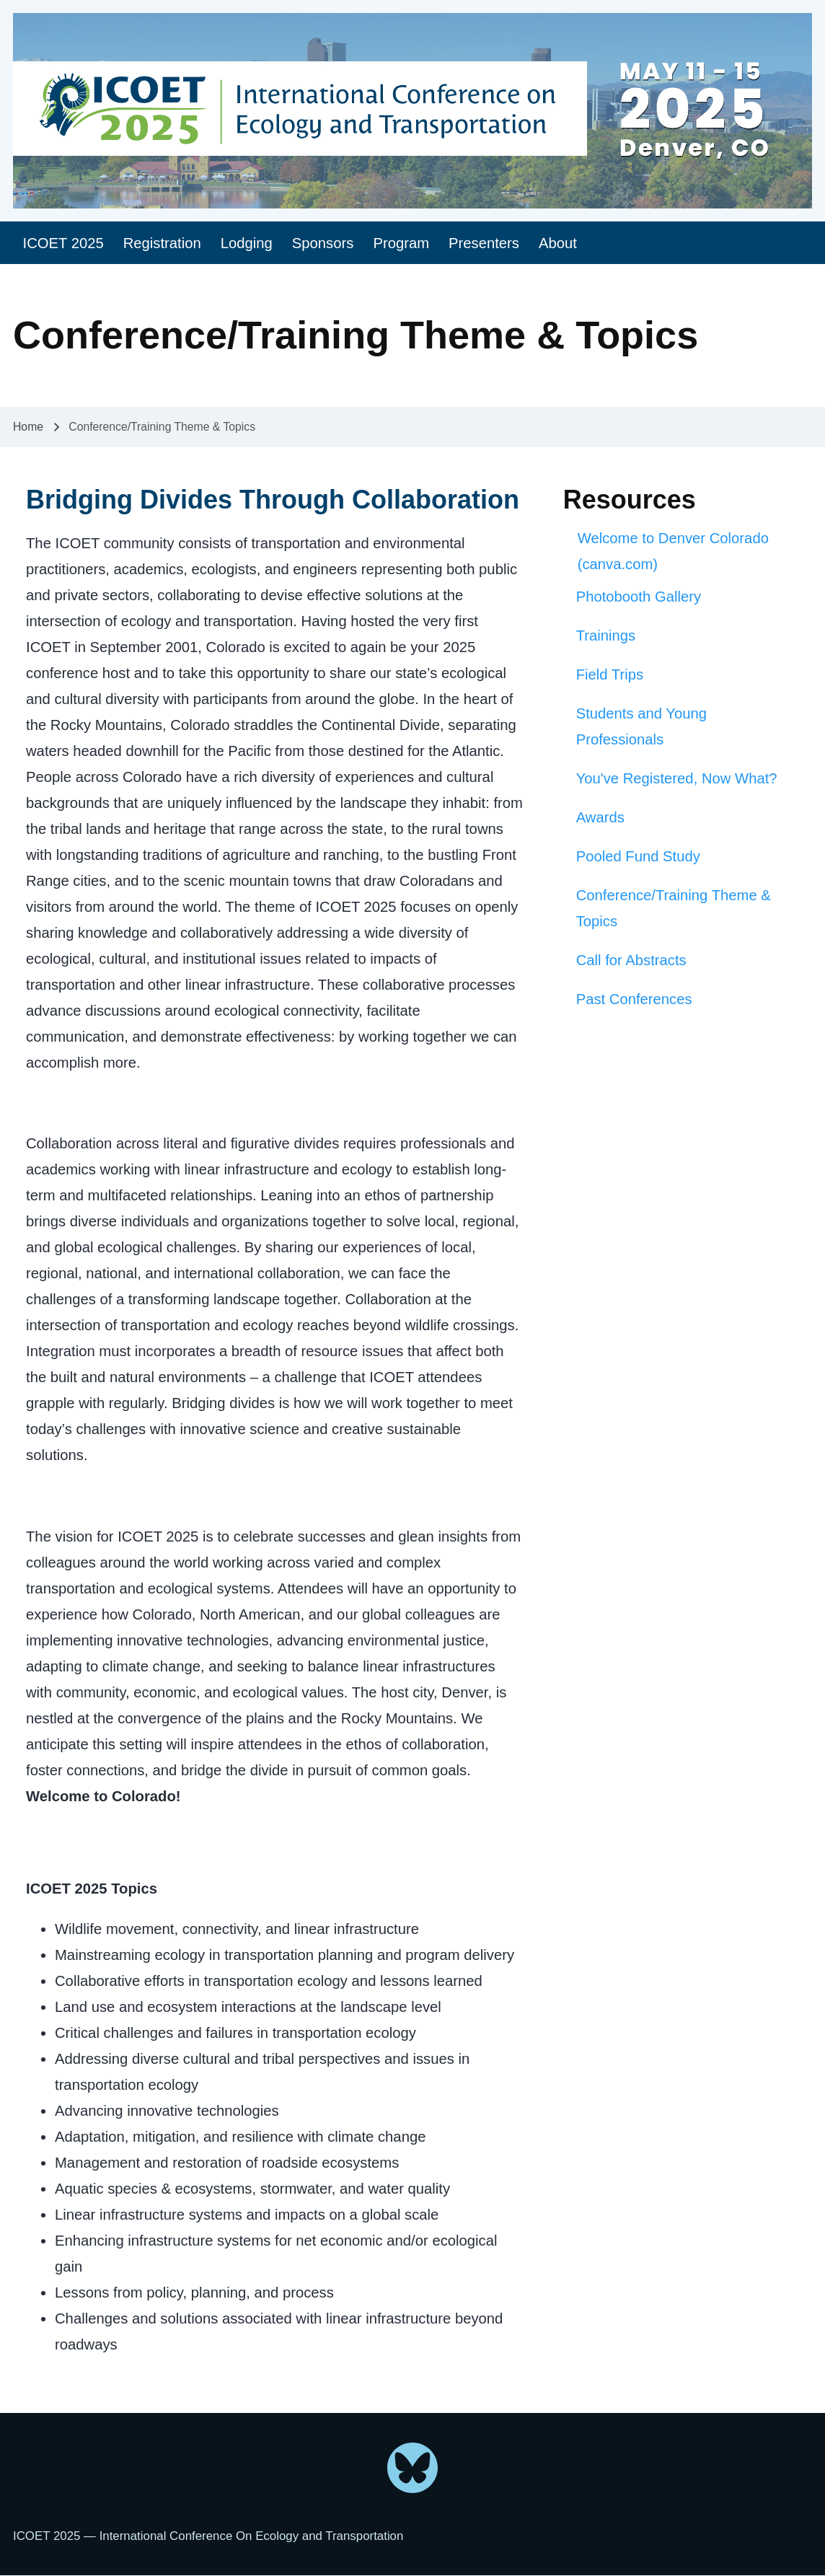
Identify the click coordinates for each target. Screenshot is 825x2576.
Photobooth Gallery (638, 597)
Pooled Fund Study (638, 856)
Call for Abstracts (631, 960)
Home (28, 427)
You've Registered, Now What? (676, 778)
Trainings (606, 635)
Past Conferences (634, 999)
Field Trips (609, 674)
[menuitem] (63, 242)
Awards (600, 817)
